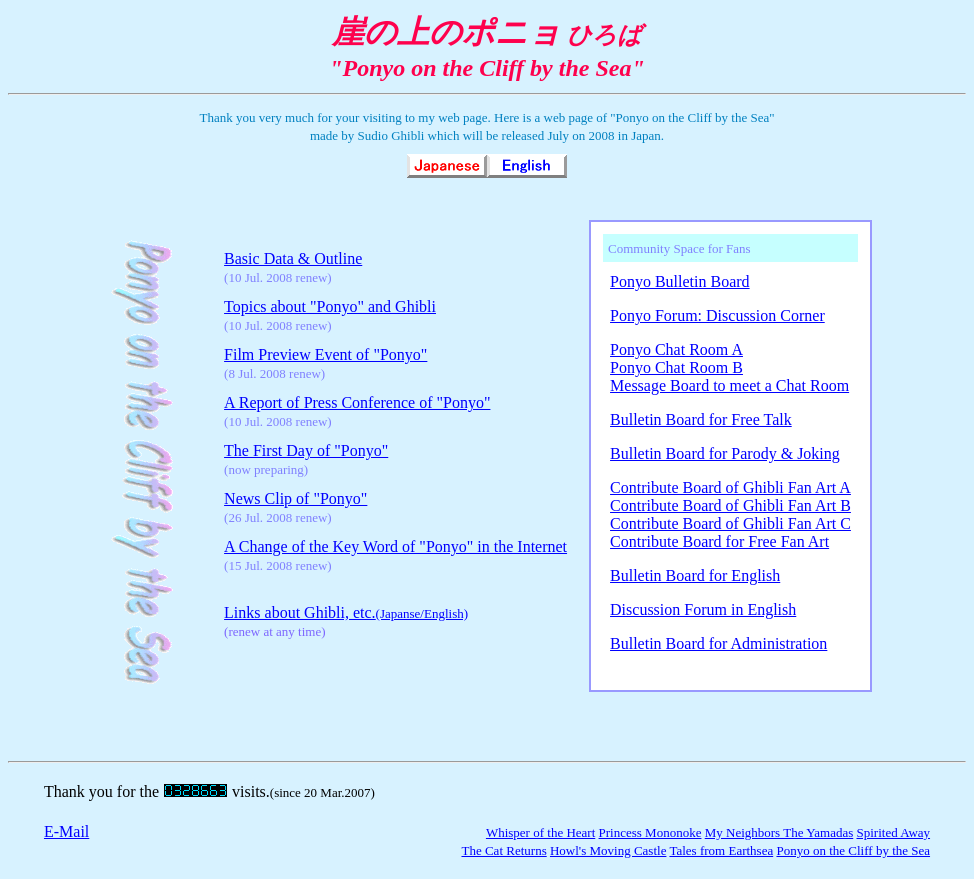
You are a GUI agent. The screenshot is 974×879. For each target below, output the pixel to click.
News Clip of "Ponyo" (295, 498)
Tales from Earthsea (721, 850)
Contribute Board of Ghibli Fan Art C (730, 523)
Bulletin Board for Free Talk (701, 419)
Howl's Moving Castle (608, 850)
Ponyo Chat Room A (676, 349)
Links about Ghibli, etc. (346, 612)
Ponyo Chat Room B (676, 367)
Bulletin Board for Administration (718, 643)
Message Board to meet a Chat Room (729, 385)
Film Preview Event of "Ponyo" (325, 354)
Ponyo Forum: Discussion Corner (717, 315)
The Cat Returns (503, 850)
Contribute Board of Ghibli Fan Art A (730, 487)
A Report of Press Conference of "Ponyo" (357, 402)
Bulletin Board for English (695, 575)
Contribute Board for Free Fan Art (719, 541)
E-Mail (66, 831)
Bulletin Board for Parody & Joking (725, 453)
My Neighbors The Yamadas (779, 832)
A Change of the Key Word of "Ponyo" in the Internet (395, 546)
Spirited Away (893, 832)
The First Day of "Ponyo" (306, 450)
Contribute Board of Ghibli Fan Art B (730, 505)
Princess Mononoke (650, 832)
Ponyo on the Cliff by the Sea (853, 850)
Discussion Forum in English (703, 609)
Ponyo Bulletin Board (680, 281)
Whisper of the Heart (540, 832)
